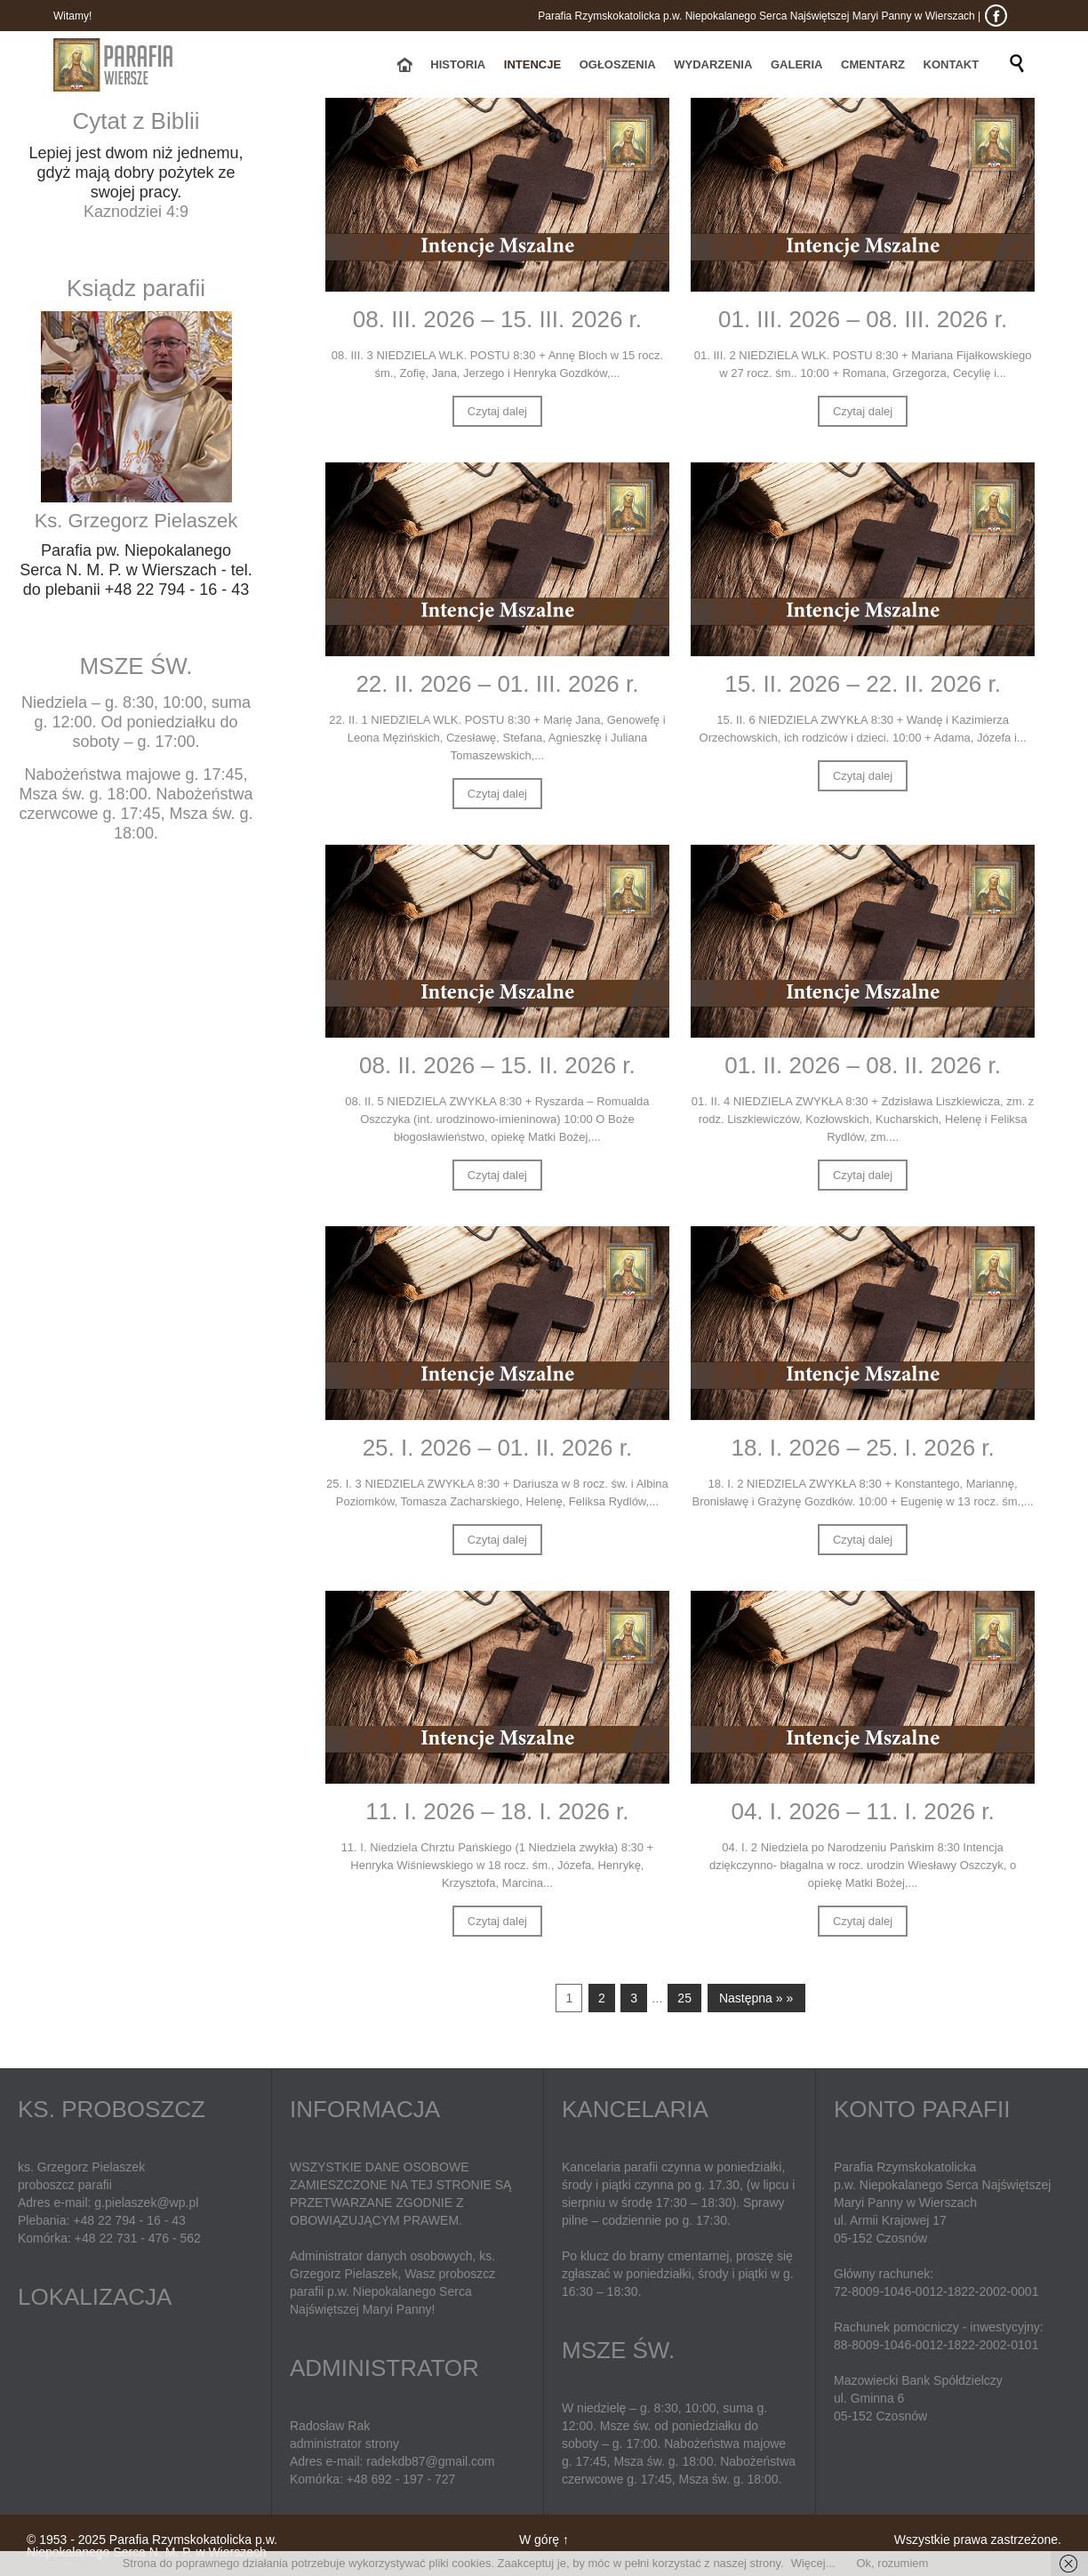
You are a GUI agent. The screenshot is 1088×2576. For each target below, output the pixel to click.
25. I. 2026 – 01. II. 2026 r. (498, 1447)
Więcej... (813, 2563)
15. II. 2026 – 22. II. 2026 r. (862, 683)
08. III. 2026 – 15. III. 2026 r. (497, 319)
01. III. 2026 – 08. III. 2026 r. (862, 319)
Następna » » (756, 1998)
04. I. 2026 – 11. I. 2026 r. (862, 1811)
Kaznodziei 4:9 (136, 212)
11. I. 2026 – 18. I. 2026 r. (496, 1811)
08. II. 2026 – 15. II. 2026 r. (497, 1065)
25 (684, 1998)
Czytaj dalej (497, 411)
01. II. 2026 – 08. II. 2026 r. (862, 1065)
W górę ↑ (544, 2539)
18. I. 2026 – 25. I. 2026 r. (862, 1447)
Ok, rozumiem (892, 2563)
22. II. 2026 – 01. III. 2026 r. (497, 683)
